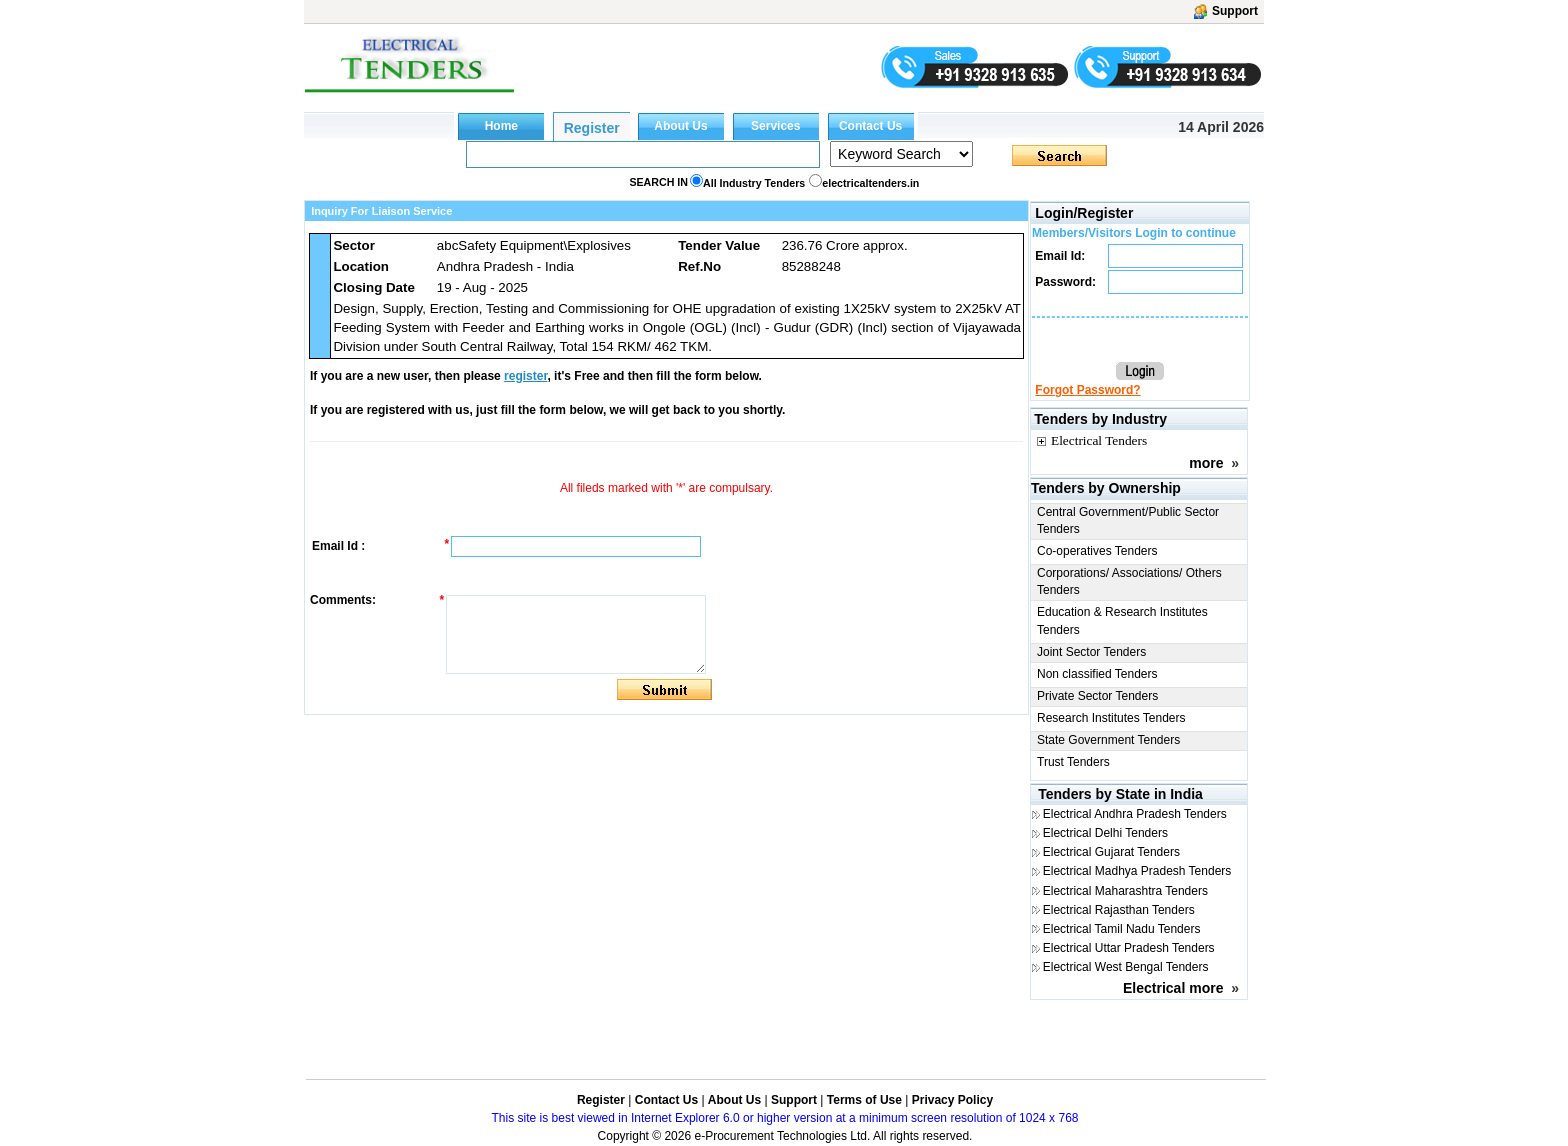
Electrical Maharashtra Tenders (1125, 891)
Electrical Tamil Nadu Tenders (1122, 929)
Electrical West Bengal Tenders (1126, 967)
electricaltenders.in (870, 183)
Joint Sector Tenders (1091, 652)
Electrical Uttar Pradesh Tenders (1129, 948)
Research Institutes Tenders (1111, 718)
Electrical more (1173, 988)
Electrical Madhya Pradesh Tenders (1137, 871)
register (525, 376)
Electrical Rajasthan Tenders (1119, 910)
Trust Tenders (1073, 762)
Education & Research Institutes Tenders (1122, 620)
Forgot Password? (1087, 390)
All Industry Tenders (754, 183)
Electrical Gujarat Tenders (1111, 852)
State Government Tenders (1108, 740)
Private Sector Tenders (1097, 696)
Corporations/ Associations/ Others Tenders (1129, 581)
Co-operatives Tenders (1097, 551)
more (1206, 463)
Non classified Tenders (1097, 674)
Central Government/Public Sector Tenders (1128, 520)
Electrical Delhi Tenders (1105, 833)
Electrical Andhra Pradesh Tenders (1135, 814)
